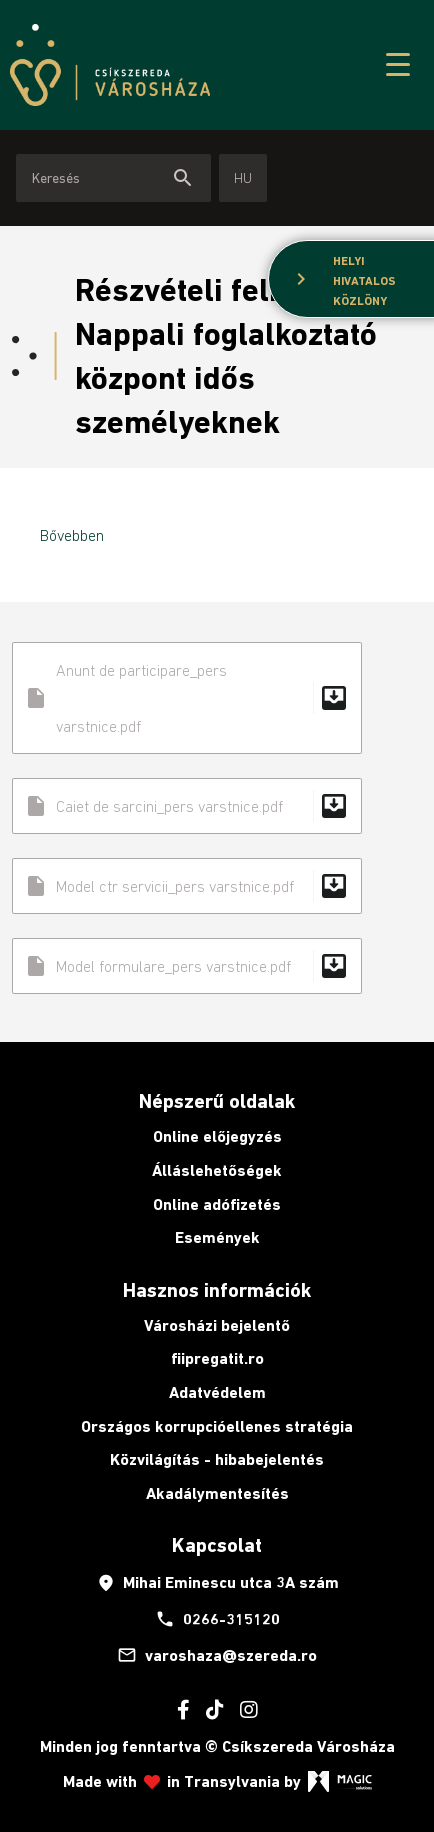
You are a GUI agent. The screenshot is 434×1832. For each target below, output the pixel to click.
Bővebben (72, 535)
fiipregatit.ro (217, 1358)
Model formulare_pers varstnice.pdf (187, 966)
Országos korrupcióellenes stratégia (217, 1426)
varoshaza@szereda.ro (217, 1655)
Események (217, 1237)
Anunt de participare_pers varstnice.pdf (187, 698)
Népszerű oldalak (217, 1101)
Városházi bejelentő (217, 1325)
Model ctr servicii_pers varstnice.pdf (187, 886)
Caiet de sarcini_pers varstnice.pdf (187, 806)
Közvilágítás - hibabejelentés (217, 1459)
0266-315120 (217, 1619)
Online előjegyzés (217, 1136)
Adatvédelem (217, 1392)
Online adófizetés (217, 1204)
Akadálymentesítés (217, 1493)
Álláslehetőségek (217, 1170)
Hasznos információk (217, 1290)
